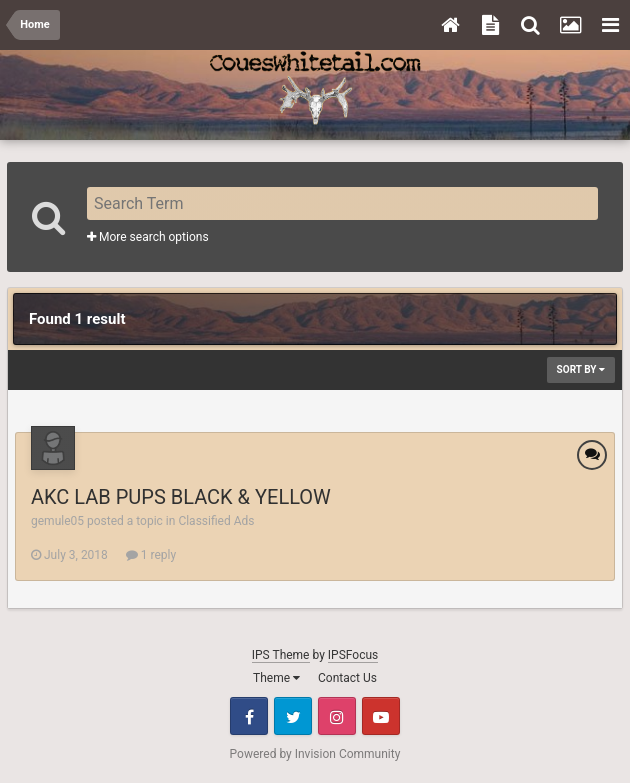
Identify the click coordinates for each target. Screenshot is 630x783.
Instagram (337, 716)
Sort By (581, 369)
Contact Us (347, 678)
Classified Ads (216, 521)
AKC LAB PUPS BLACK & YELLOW (181, 497)
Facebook (249, 716)
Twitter (293, 716)
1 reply (151, 555)
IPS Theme (281, 655)
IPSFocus (353, 655)
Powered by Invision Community (315, 754)
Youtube (381, 716)
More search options (148, 237)
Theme (276, 678)
